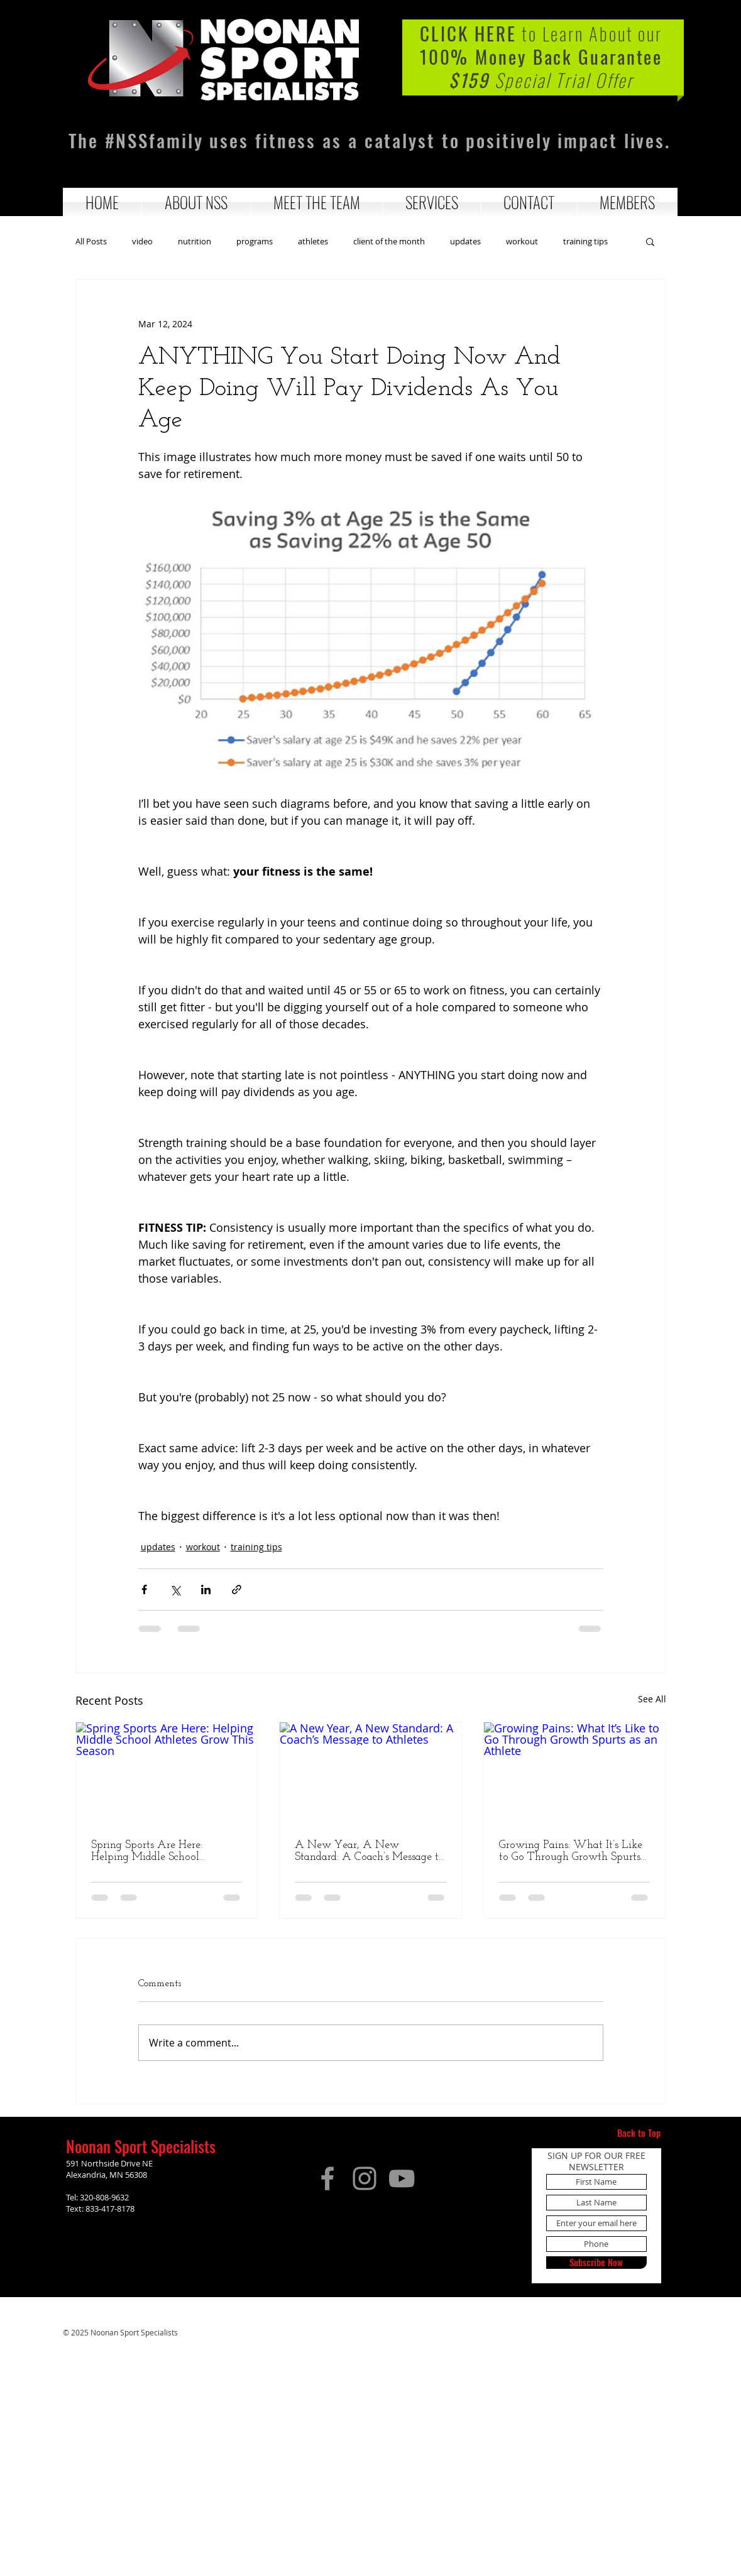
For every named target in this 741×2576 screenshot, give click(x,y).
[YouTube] (401, 2178)
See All (652, 1699)
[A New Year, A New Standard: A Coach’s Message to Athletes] (370, 1773)
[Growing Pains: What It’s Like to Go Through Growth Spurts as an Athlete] (575, 1773)
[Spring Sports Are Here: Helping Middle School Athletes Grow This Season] (167, 1773)
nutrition (194, 241)
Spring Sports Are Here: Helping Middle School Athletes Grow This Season (155, 1851)
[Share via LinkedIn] (206, 1589)
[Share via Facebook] (144, 1589)
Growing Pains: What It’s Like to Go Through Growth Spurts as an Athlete (570, 1851)
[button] (196, 202)
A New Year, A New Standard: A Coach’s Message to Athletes (369, 1851)
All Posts (91, 241)
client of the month (389, 241)
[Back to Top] (638, 2133)
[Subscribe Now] (596, 2262)
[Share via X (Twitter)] (175, 1589)
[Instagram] (364, 2178)
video (142, 241)
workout (522, 241)
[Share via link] (237, 1589)
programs (254, 241)
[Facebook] (327, 2178)
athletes (313, 241)
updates (465, 241)
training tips (585, 241)
